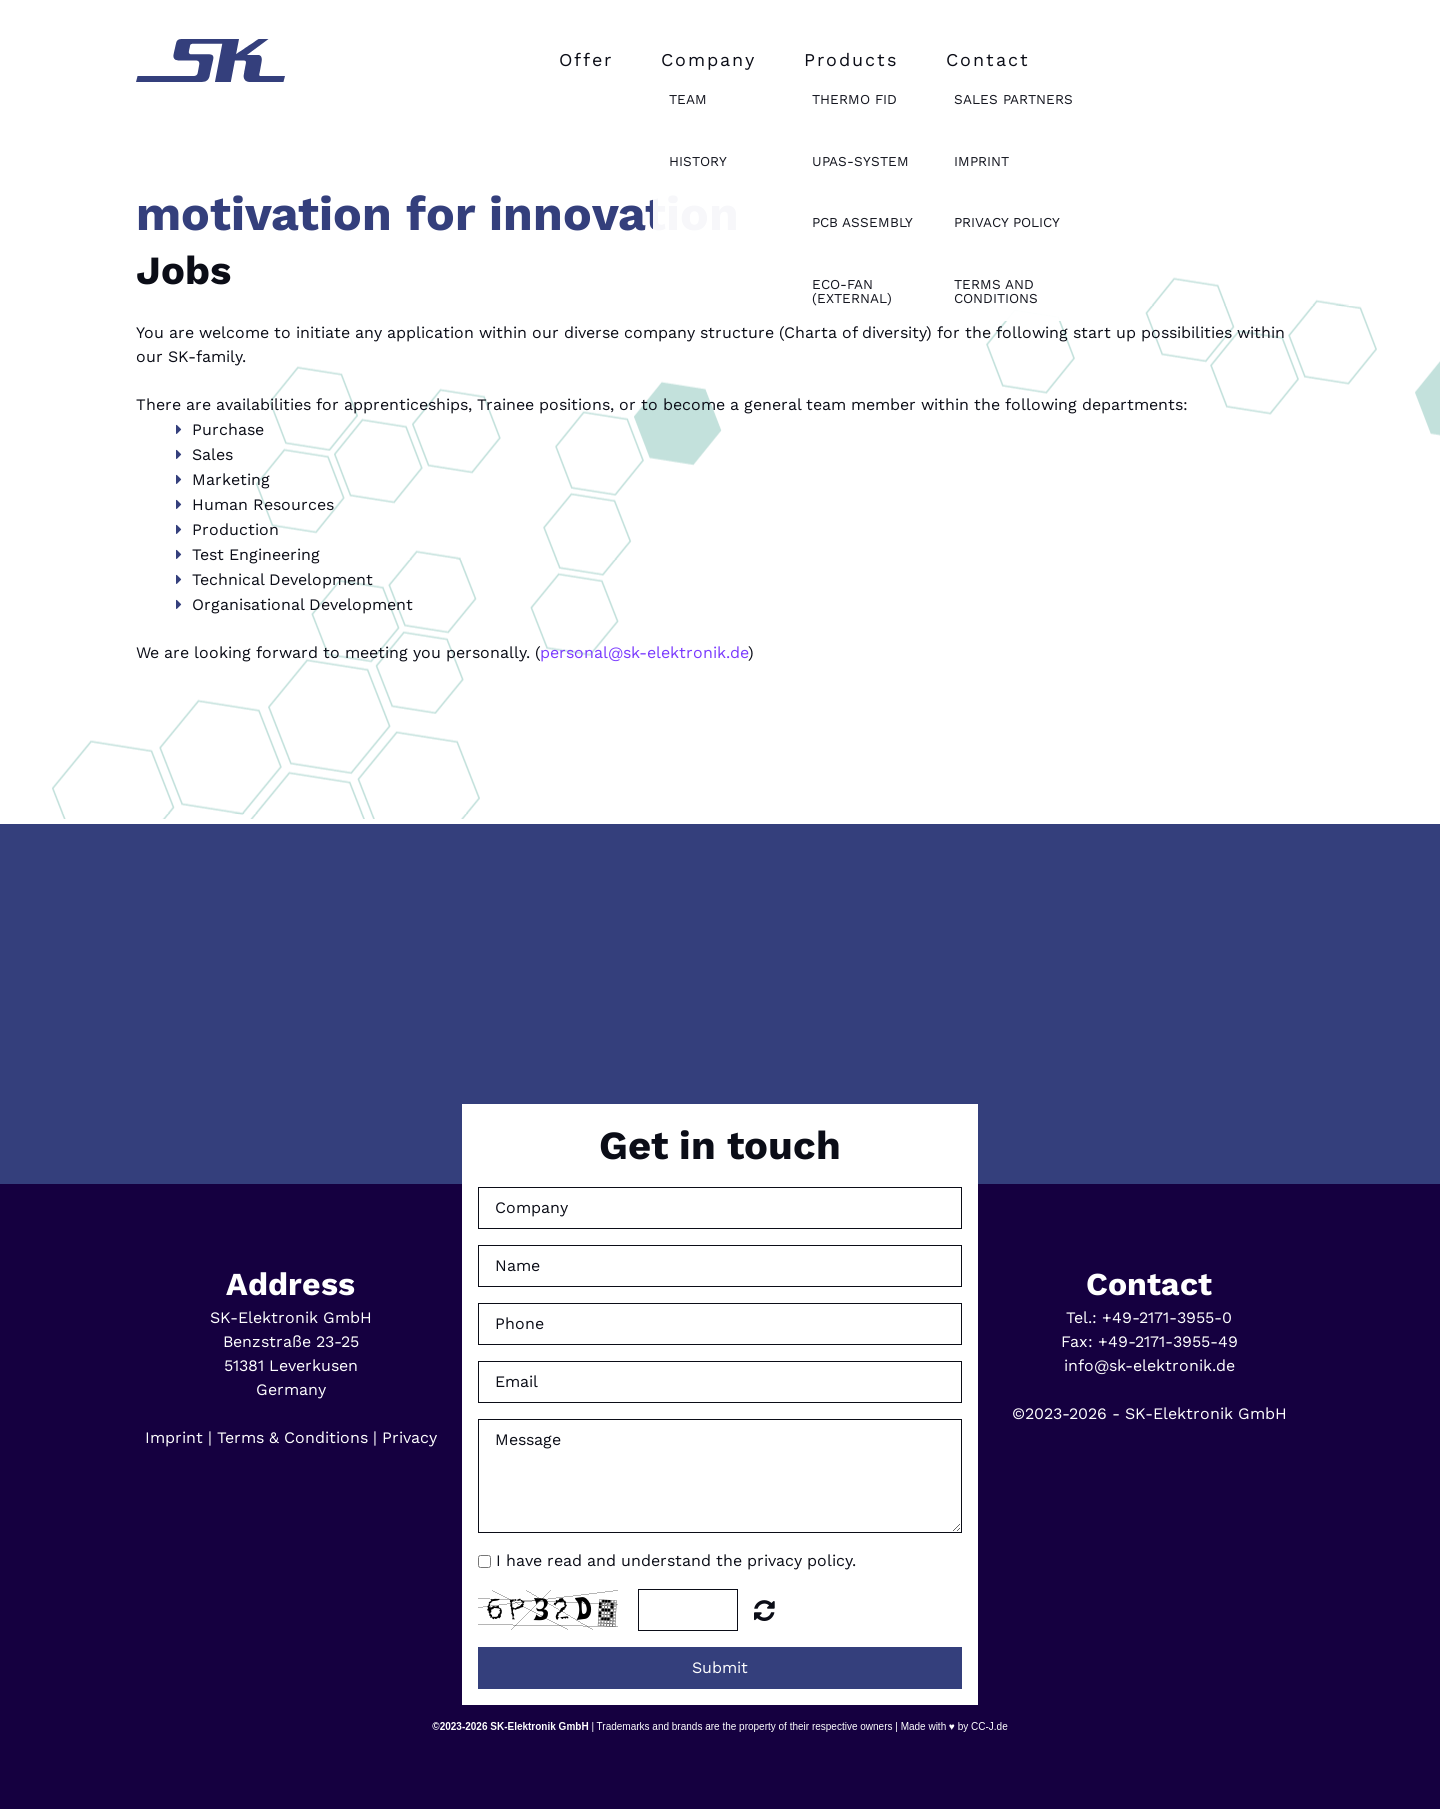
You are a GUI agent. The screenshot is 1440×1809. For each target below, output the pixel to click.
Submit (720, 1667)
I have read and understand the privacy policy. (676, 1560)
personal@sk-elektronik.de (644, 652)
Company (708, 59)
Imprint (174, 1437)
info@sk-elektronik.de (1149, 1365)
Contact (988, 59)
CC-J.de (987, 1726)
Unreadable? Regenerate (764, 1610)
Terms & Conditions (292, 1437)
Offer (586, 59)
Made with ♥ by (935, 1726)
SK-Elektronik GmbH (539, 1726)
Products (851, 59)
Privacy (409, 1437)
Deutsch (19, 11)
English (57, 11)
